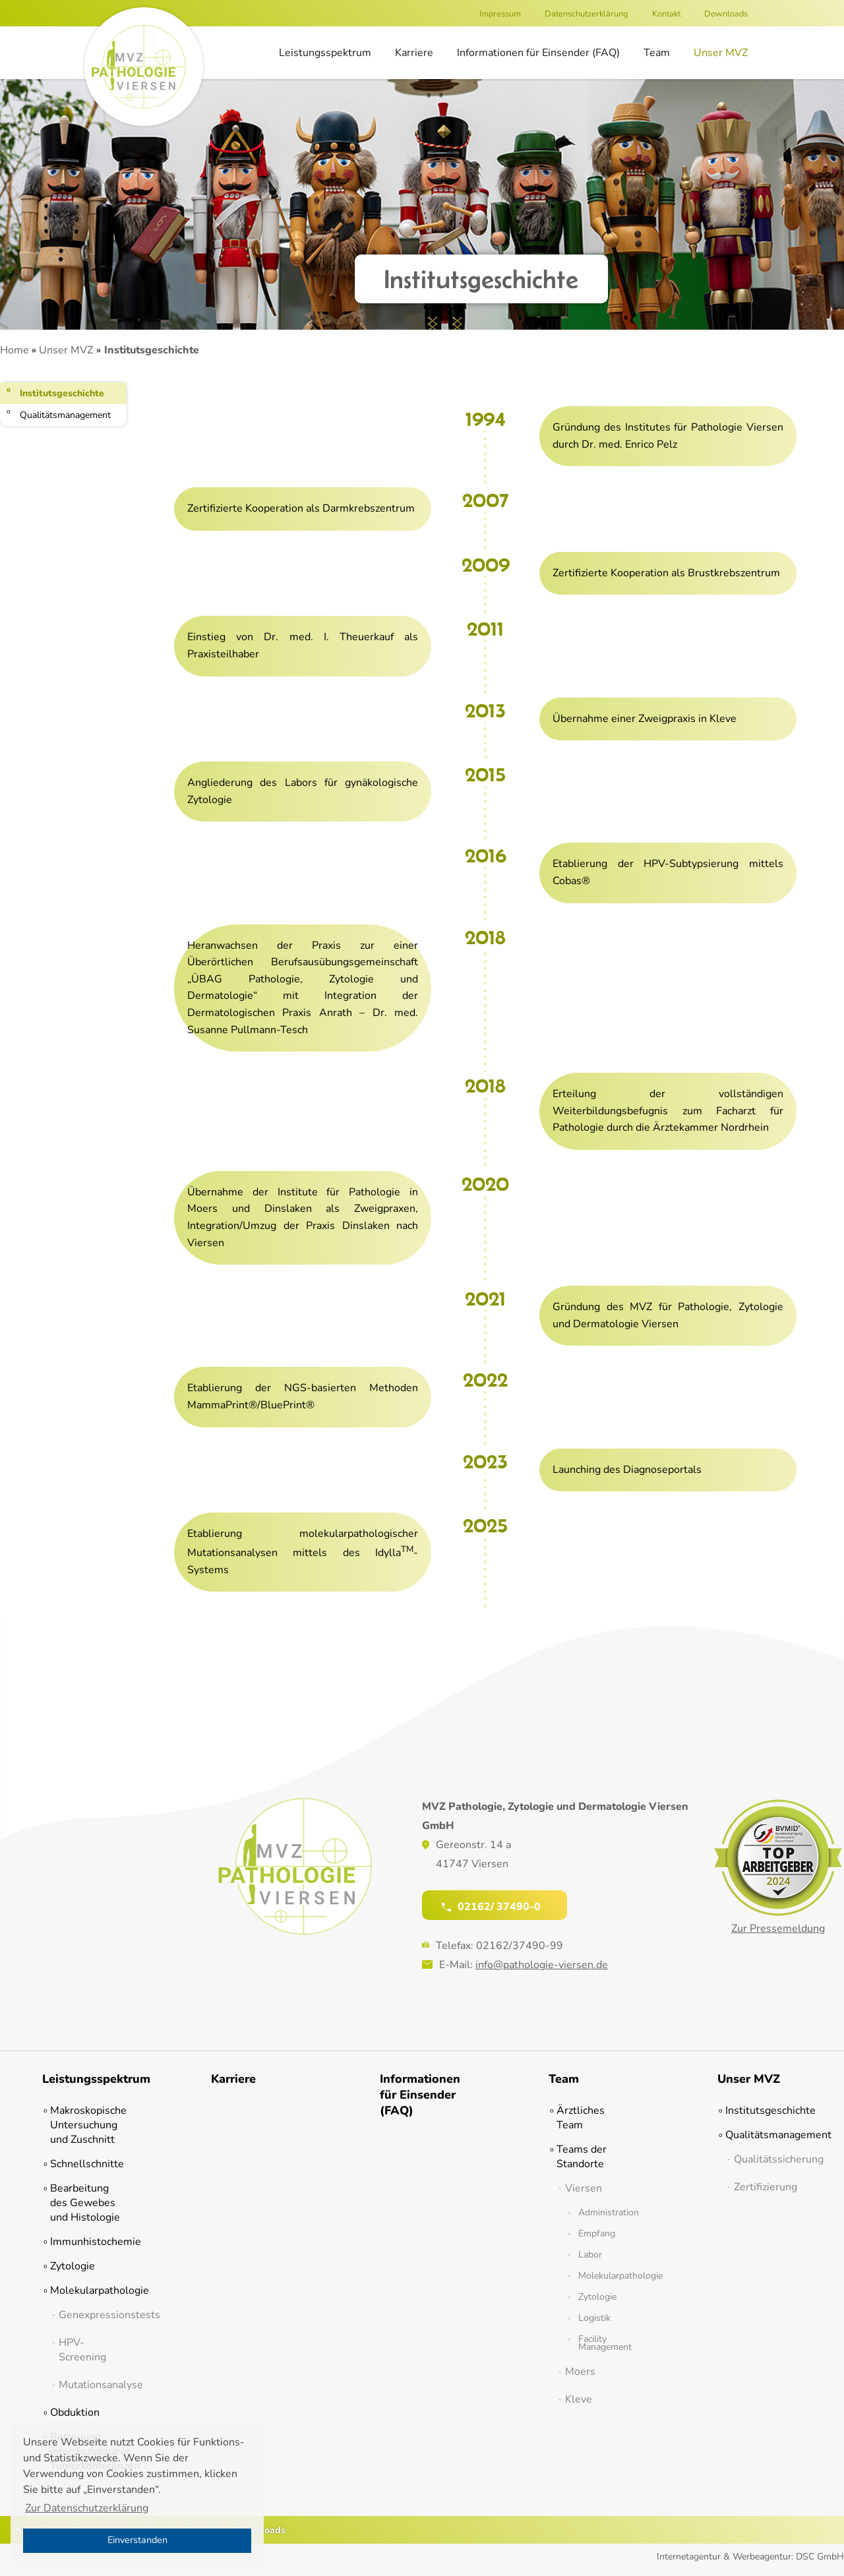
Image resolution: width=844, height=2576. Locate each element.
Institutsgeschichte (62, 393)
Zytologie (72, 2266)
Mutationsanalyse (93, 2385)
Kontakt (666, 14)
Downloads (726, 14)
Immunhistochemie (88, 2241)
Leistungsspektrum (325, 52)
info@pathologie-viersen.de (541, 1965)
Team (657, 52)
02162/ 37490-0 (491, 1906)
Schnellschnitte (87, 2164)
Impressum (500, 14)
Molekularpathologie (88, 2290)
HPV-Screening (82, 2349)
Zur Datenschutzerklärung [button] (86, 2508)
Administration (605, 2213)
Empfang (596, 2234)
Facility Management (605, 2343)
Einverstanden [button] (137, 2539)
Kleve (578, 2399)
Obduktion (75, 2412)
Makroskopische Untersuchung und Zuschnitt (88, 2125)
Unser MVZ (721, 52)
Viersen (583, 2188)
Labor (590, 2255)
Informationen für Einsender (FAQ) (538, 52)
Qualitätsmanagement (65, 415)
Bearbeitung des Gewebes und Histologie (85, 2203)
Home (14, 350)
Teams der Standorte (582, 2156)
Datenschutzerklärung (586, 14)
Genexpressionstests (93, 2315)
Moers (580, 2371)
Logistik (594, 2318)
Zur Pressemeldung (778, 1928)
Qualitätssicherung (768, 2159)
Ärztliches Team (581, 2117)
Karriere (414, 52)
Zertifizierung (765, 2187)
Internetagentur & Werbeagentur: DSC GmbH (750, 2556)
